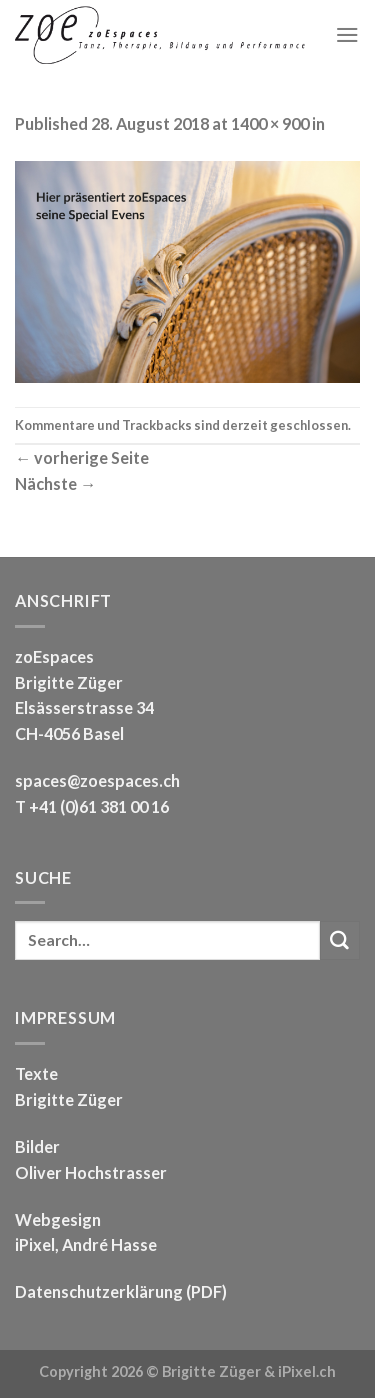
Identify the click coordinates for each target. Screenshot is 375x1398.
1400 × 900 (270, 123)
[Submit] (340, 941)
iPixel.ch (307, 1371)
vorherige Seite (82, 457)
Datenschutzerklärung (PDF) (121, 1291)
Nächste (55, 483)
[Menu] (347, 34)
